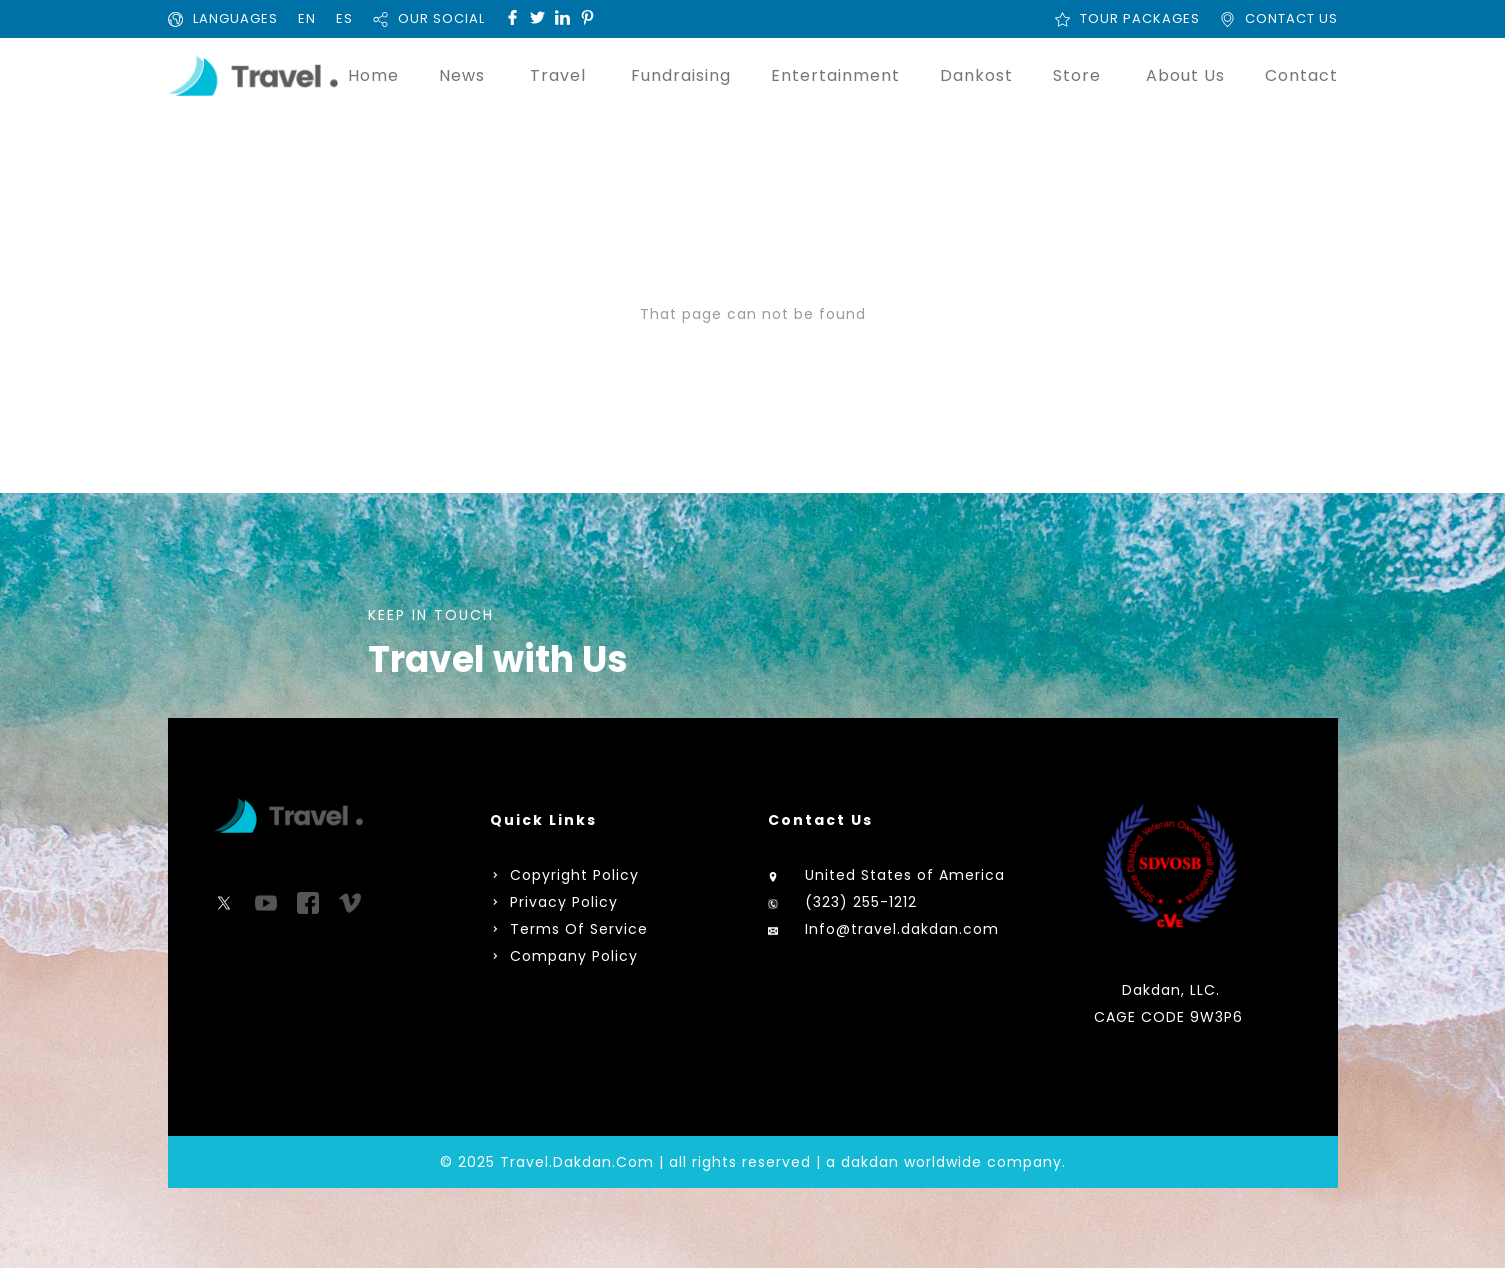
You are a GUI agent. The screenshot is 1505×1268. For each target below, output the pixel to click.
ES (344, 18)
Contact (1301, 75)
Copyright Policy (572, 875)
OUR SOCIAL (441, 18)
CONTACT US (1291, 18)
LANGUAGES (235, 18)
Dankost (976, 75)
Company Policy (571, 956)
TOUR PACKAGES (1140, 18)
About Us (1185, 75)
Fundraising (681, 75)
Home (373, 75)
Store (1077, 75)
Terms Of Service (576, 929)
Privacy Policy (564, 902)
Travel (558, 75)
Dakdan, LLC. (1171, 990)
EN (307, 18)
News (462, 75)
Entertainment (835, 75)
